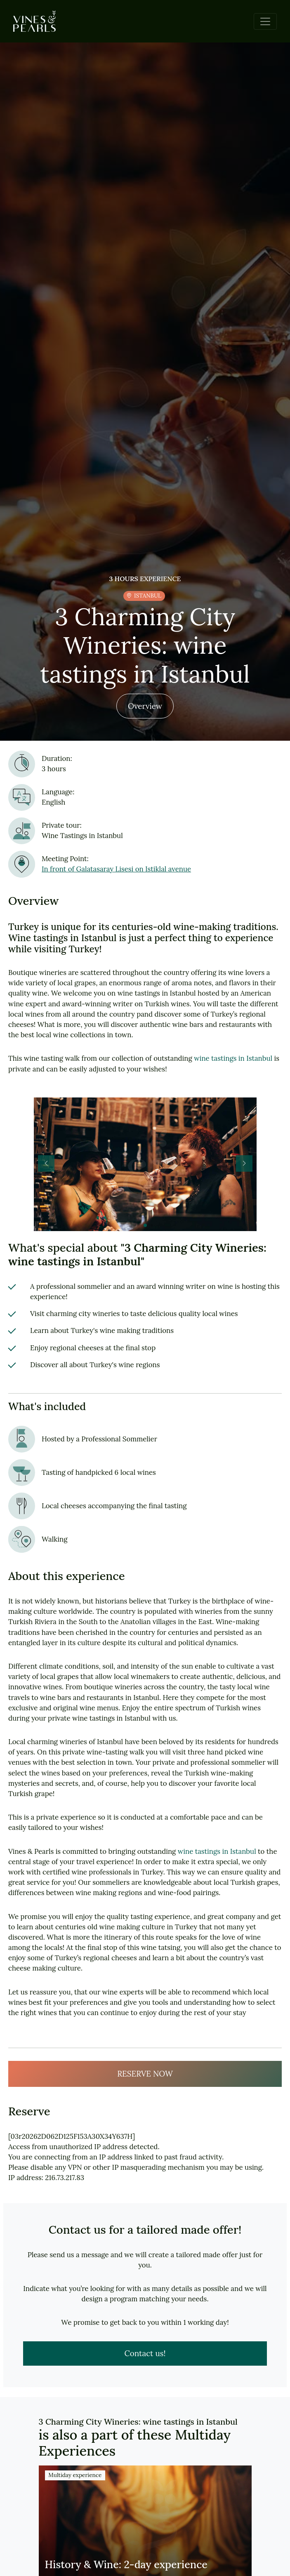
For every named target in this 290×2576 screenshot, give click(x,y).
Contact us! (145, 2353)
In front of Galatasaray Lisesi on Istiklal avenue (116, 869)
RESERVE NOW (145, 2074)
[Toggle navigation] (265, 21)
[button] (244, 1163)
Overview (145, 706)
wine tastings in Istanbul (233, 1058)
